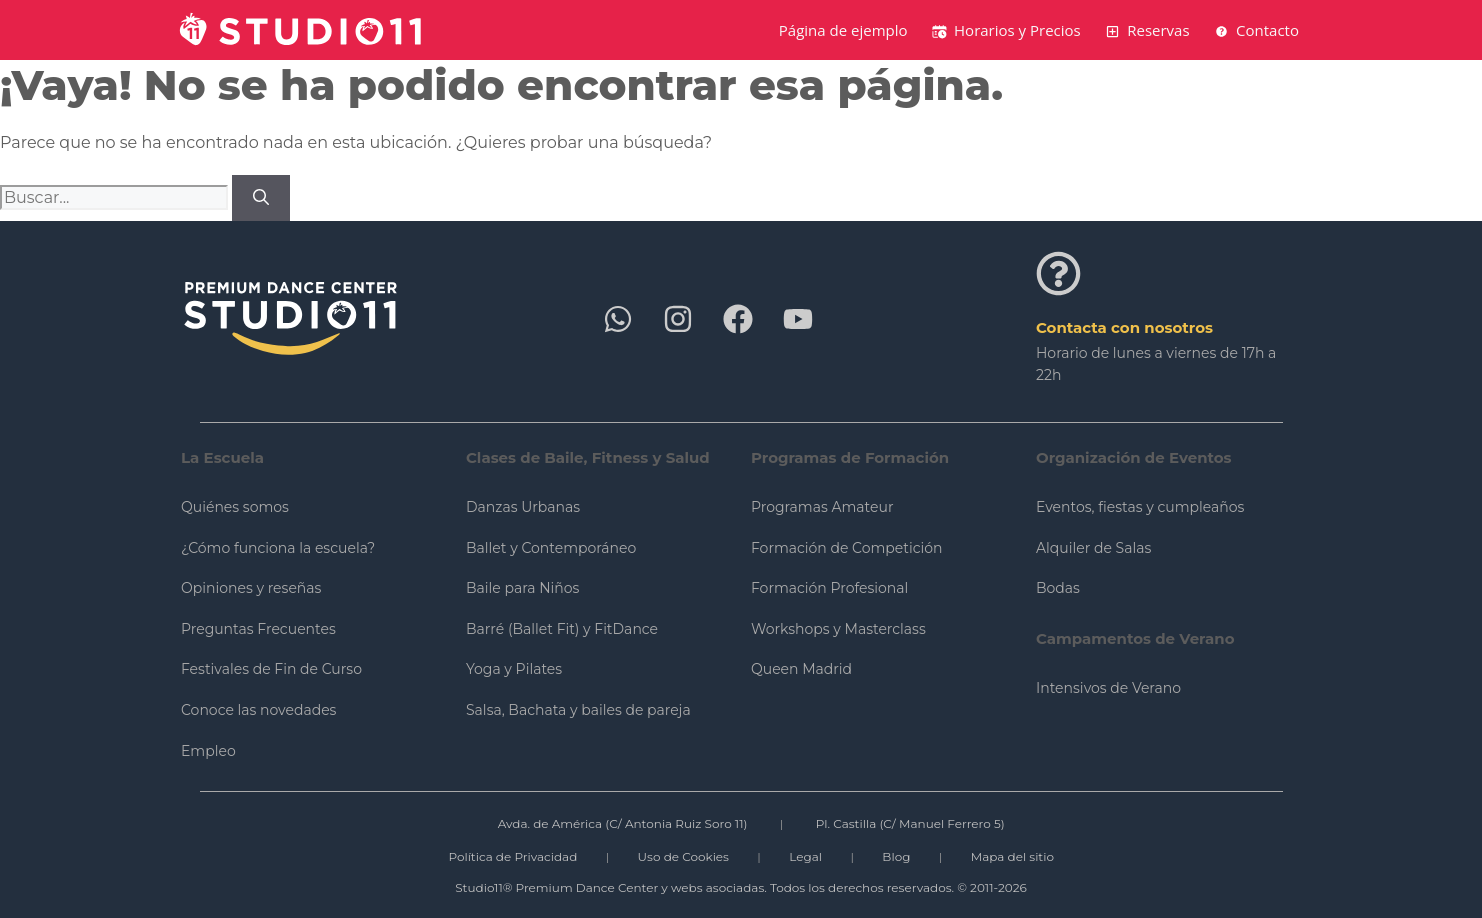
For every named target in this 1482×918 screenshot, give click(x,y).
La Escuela (222, 457)
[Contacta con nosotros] (1058, 273)
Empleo (208, 751)
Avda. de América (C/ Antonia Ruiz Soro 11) (623, 823)
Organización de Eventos (1134, 457)
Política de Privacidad (512, 856)
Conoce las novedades (258, 710)
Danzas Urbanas (523, 507)
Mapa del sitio (1012, 856)
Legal (805, 856)
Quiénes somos (235, 507)
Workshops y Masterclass (838, 629)
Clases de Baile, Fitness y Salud (588, 457)
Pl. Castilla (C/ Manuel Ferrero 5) (910, 823)
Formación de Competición (847, 548)
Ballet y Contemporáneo (551, 548)
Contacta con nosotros (1124, 327)
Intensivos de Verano (1108, 688)
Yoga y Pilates (514, 669)
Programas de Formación (850, 457)
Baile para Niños (522, 588)
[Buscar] (261, 198)
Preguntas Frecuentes (258, 629)
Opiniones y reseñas (251, 588)
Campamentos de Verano (1135, 638)
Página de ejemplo (843, 30)
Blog (896, 856)
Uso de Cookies (683, 856)
